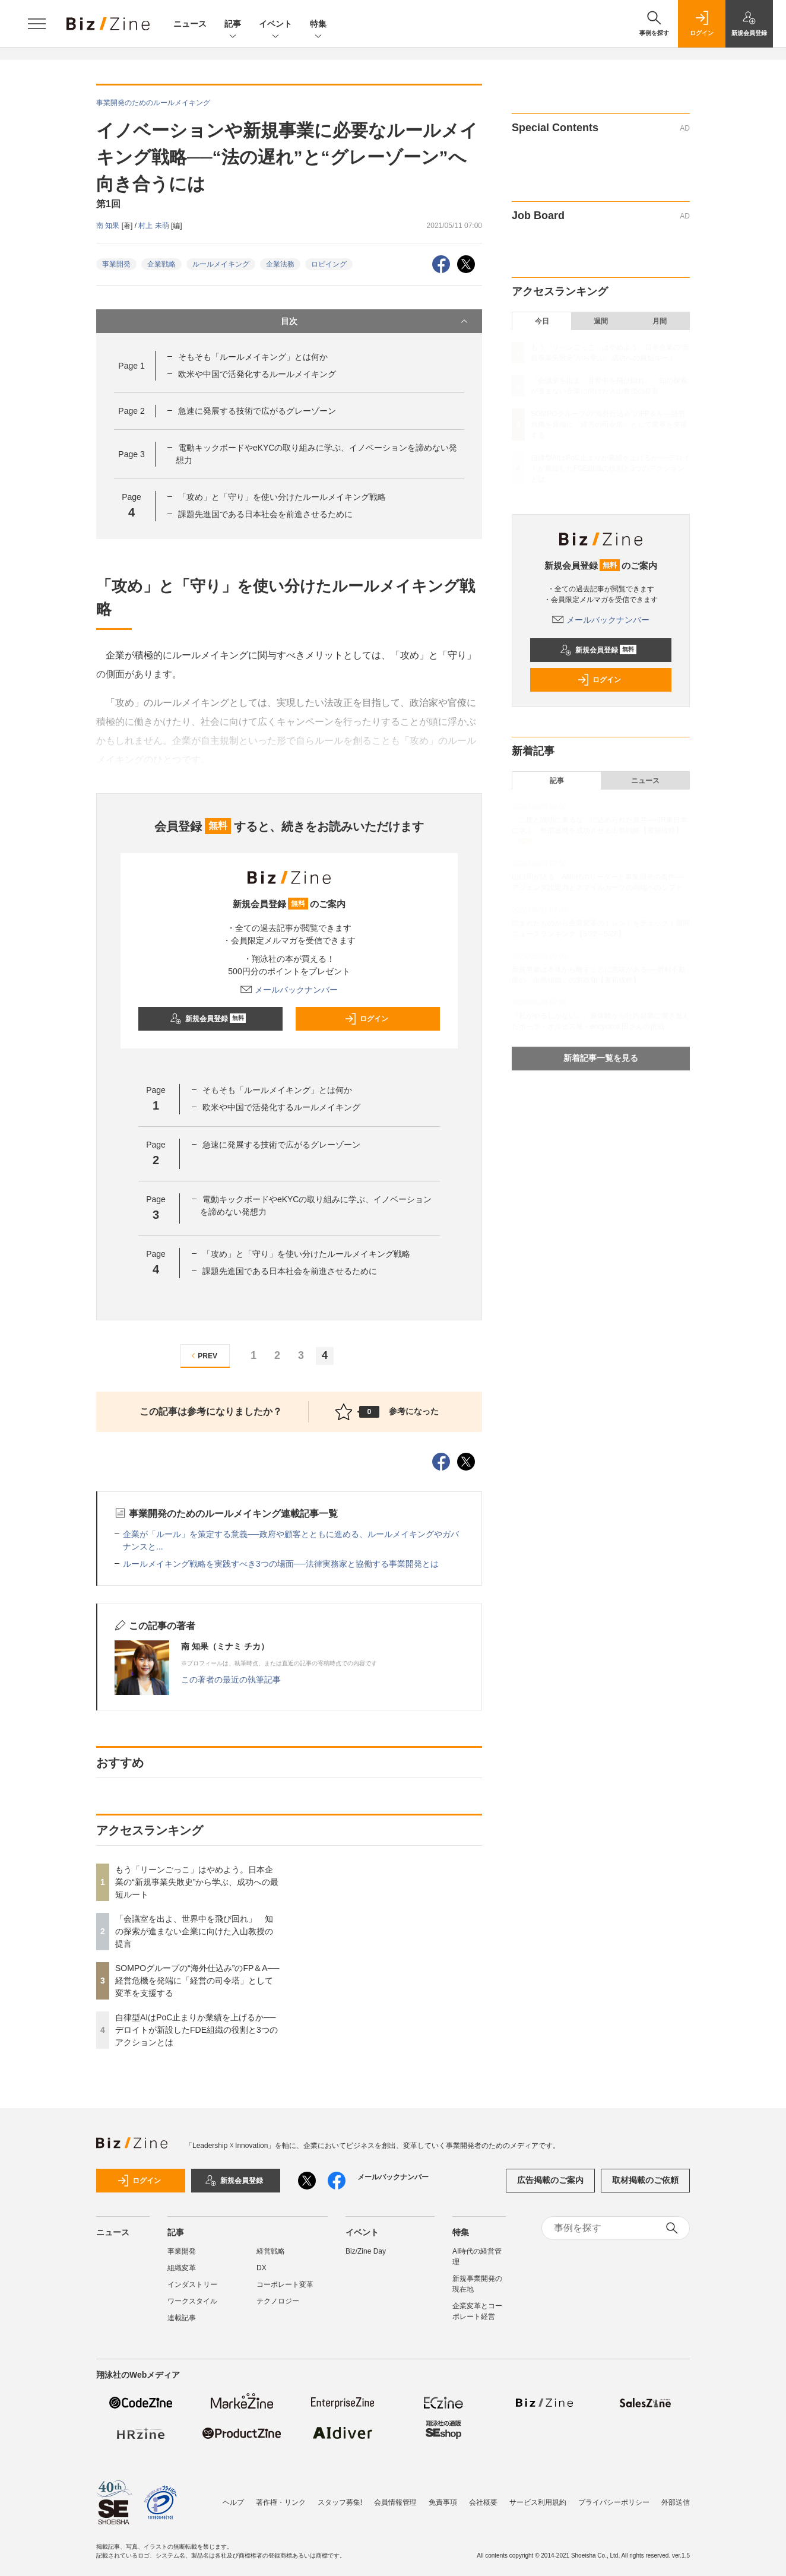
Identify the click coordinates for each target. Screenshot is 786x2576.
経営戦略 (270, 2251)
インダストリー (192, 2284)
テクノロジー (277, 2301)
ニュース (190, 23)
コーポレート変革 (284, 2284)
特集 (318, 24)
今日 (542, 321)
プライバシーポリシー (613, 2502)
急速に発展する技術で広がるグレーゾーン (257, 411)
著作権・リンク (281, 2502)
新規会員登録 (208, 1019)
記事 (232, 24)
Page (131, 365)
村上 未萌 (154, 225)
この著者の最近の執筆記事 (231, 1679)
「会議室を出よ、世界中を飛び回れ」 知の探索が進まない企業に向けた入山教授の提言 (194, 1931)
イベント (275, 24)
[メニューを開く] (37, 23)
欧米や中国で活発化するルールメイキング (257, 374)
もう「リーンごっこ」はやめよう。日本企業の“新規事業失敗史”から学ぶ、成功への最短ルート (196, 1882)
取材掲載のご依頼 (645, 2180)
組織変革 (181, 2268)
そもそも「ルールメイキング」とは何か (253, 357)
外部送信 (675, 2502)
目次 (375, 321)
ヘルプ (233, 2502)
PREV (202, 1356)
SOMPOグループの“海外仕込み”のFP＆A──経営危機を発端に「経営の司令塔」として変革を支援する (197, 1980)
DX (261, 2268)
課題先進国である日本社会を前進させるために (265, 514)
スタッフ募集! (340, 2502)
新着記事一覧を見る (600, 1058)
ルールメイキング (220, 264)
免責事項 (443, 2502)
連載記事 (181, 2318)
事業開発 (116, 264)
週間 (601, 321)
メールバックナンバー (289, 989)
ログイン (366, 1019)
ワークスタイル (192, 2301)
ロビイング (329, 264)
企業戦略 (161, 264)
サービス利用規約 (537, 2502)
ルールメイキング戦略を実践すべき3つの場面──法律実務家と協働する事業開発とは (281, 1564)
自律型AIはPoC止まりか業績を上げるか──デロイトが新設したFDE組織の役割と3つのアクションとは (196, 2030)
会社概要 (483, 2502)
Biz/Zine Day (366, 2251)
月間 (659, 321)
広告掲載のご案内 (550, 2180)
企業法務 (280, 264)
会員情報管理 (395, 2502)
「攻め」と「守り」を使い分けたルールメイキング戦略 (282, 497)
